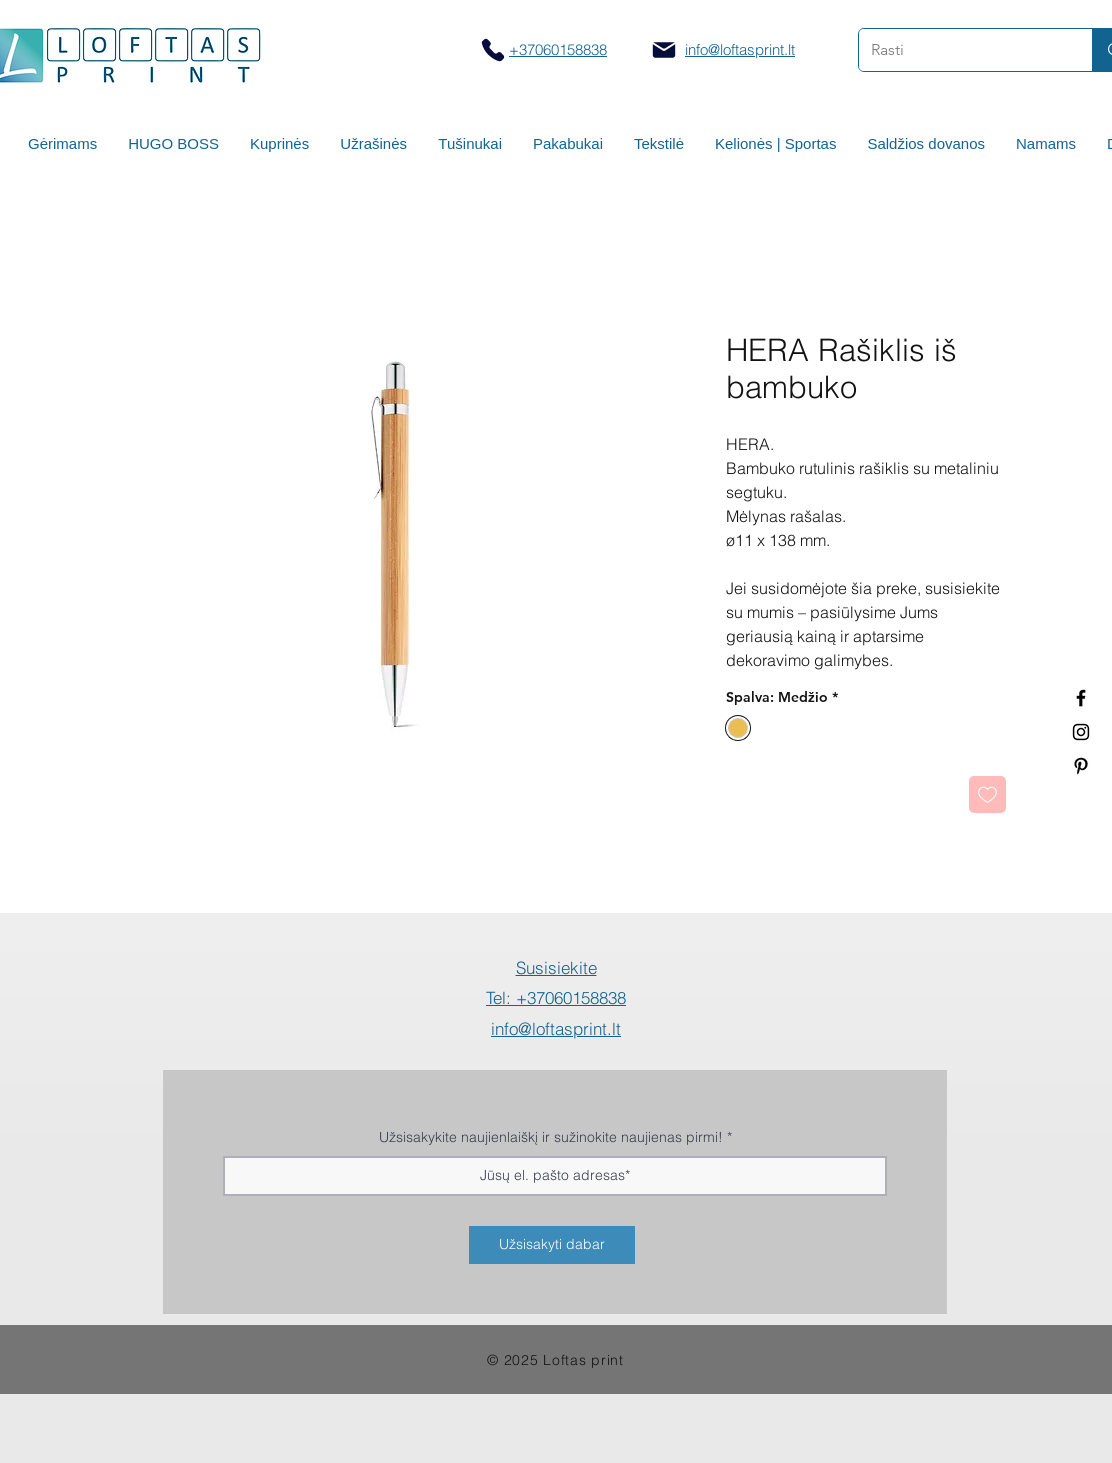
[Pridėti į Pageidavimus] (987, 794)
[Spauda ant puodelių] (1081, 732)
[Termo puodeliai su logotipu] (1081, 698)
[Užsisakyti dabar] (552, 1245)
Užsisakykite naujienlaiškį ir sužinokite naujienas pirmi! (551, 1137)
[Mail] (664, 50)
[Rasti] (960, 50)
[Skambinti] (492, 49)
